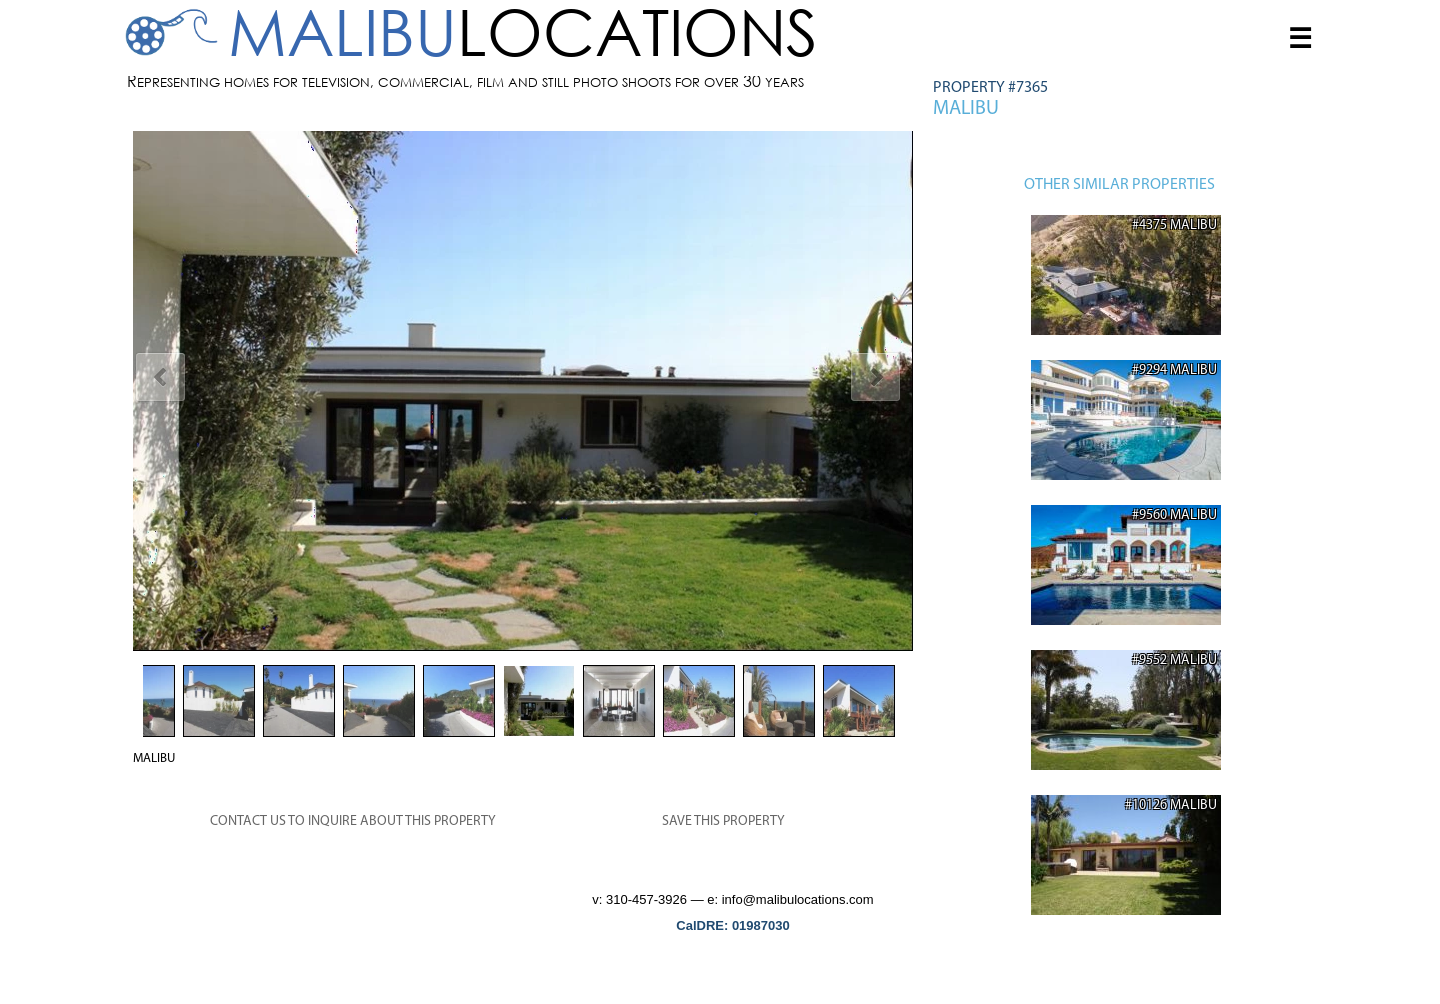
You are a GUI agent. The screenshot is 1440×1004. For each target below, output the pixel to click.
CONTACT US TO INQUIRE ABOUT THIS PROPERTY (353, 821)
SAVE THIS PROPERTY (723, 821)
